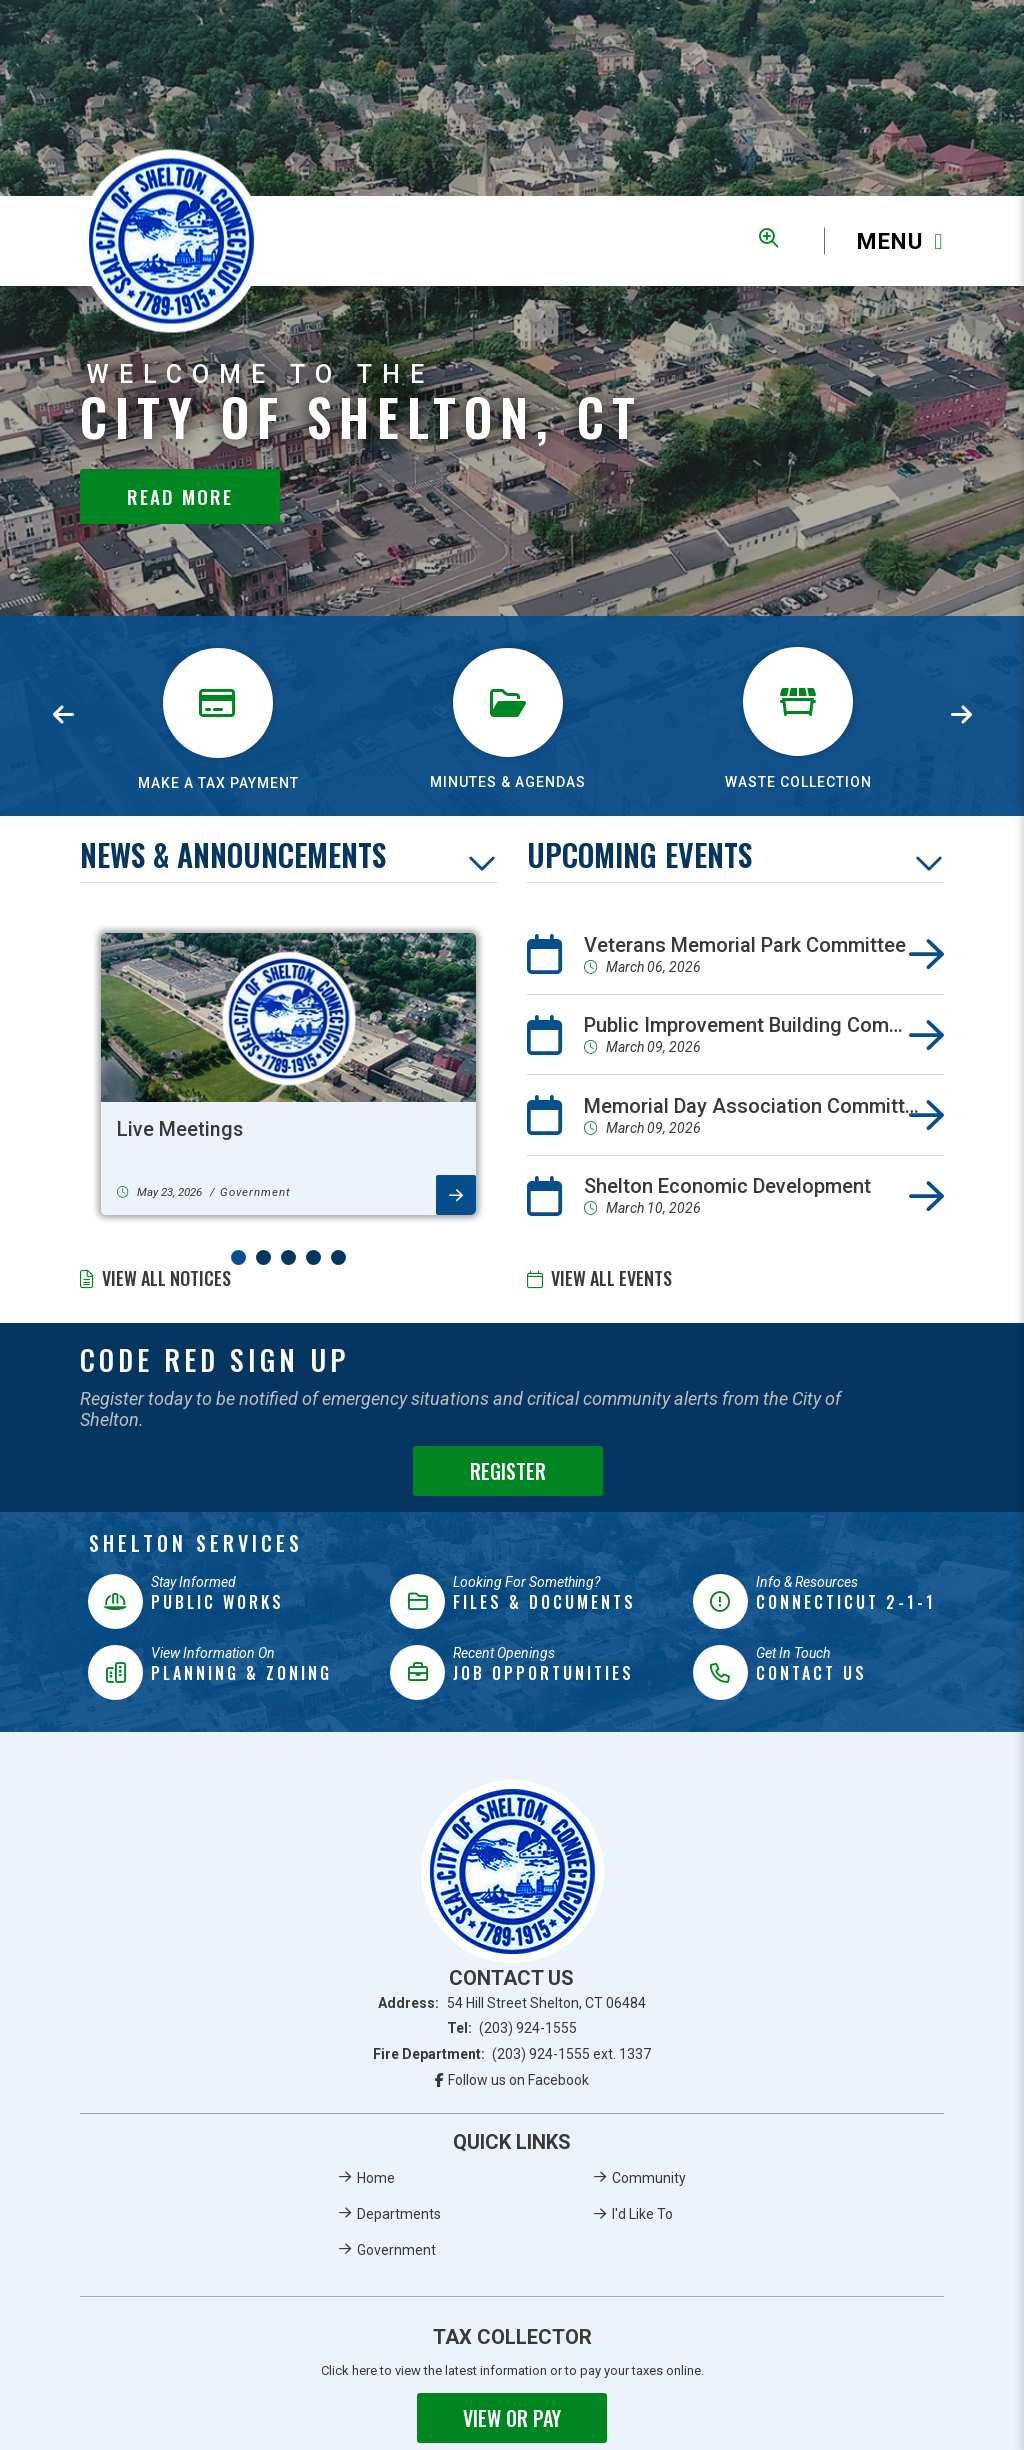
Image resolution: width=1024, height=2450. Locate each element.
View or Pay (512, 2418)
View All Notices (166, 1278)
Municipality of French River (171, 241)
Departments (399, 2214)
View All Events (611, 1278)
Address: (512, 2003)
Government (396, 2250)
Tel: (512, 2028)
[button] (238, 1257)
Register (508, 1471)
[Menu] (884, 241)
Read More (180, 496)
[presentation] (63, 716)
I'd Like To (642, 2214)
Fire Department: (512, 2054)
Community (649, 2178)
